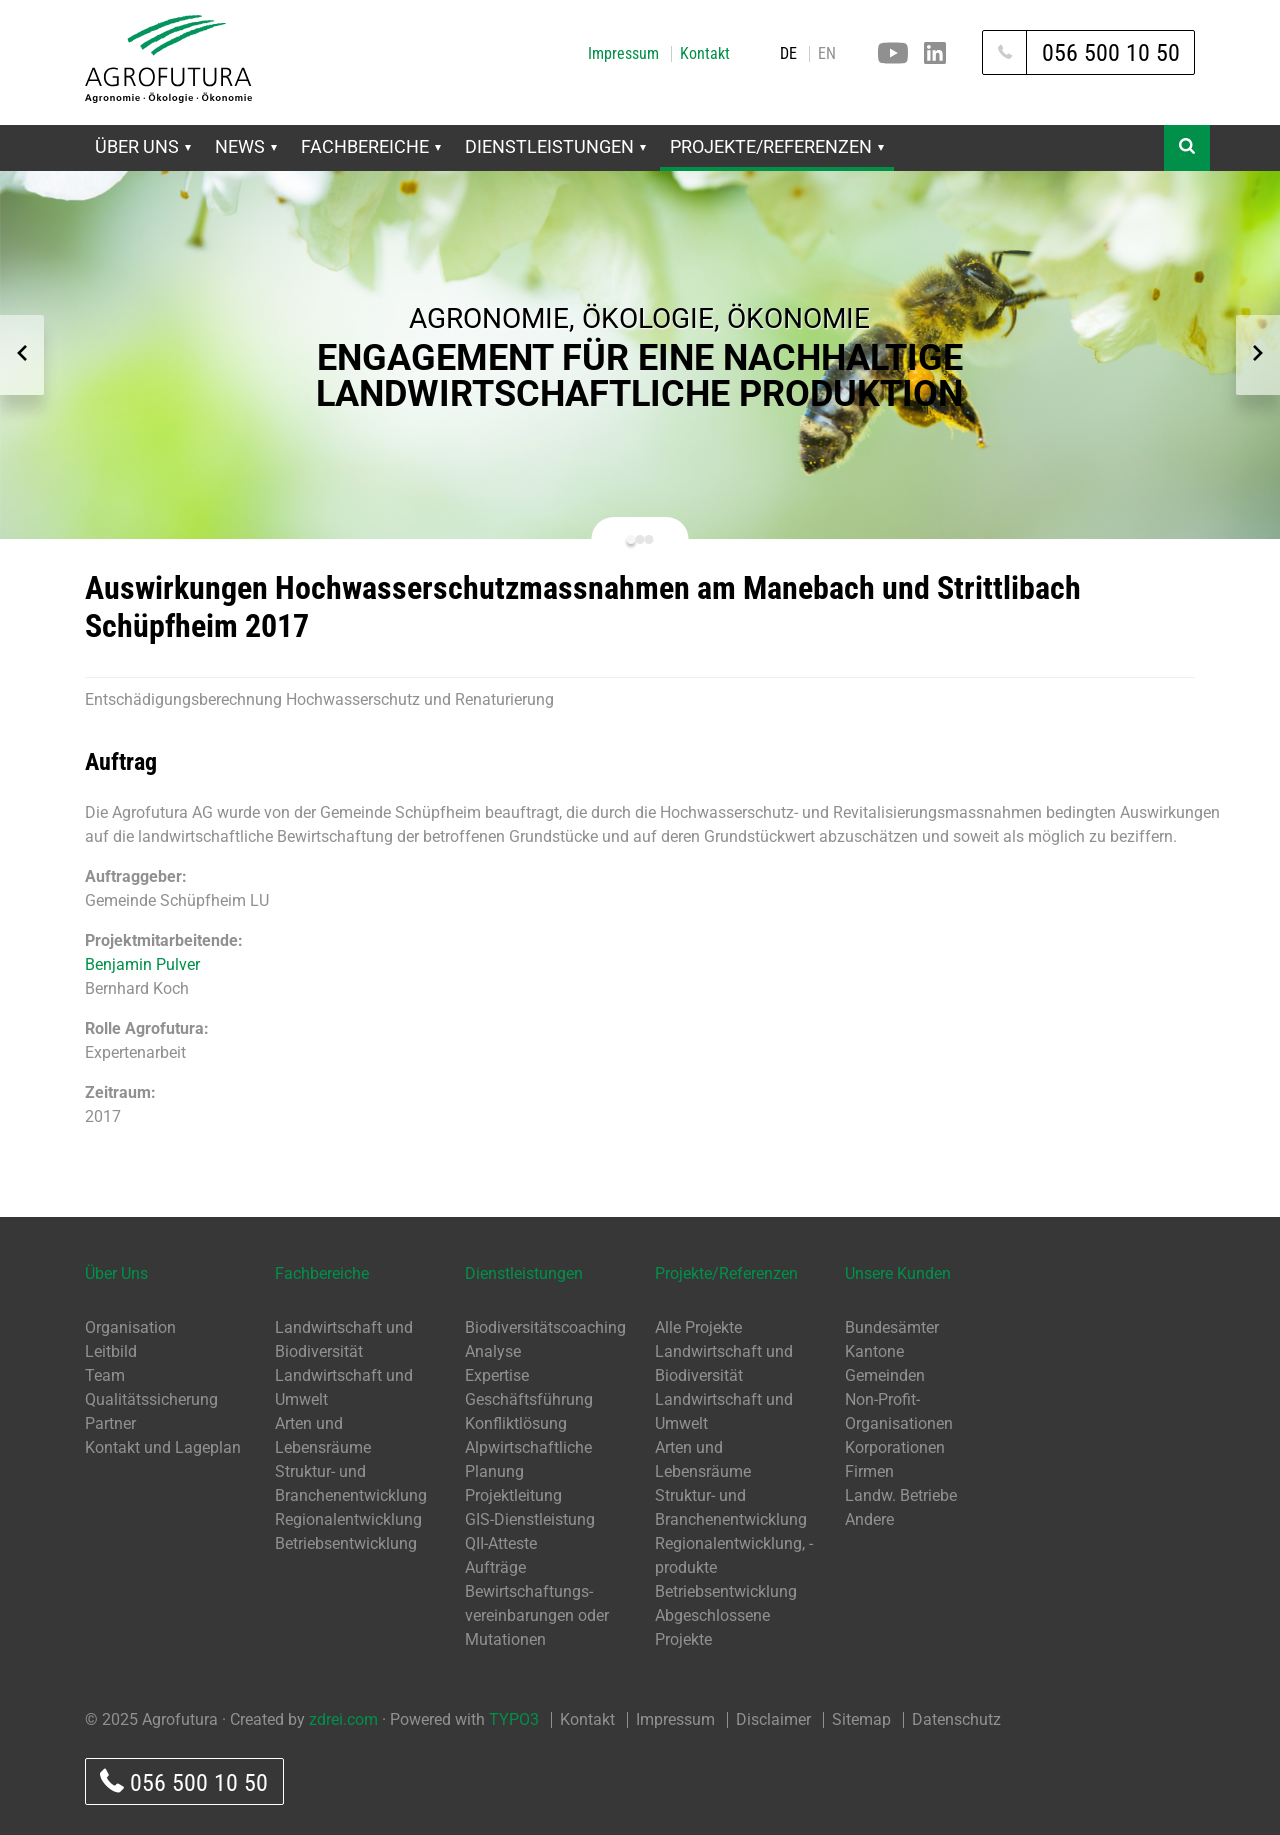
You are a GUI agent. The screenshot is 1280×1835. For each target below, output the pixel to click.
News (246, 146)
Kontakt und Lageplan (163, 1447)
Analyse (493, 1351)
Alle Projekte (698, 1327)
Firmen (869, 1471)
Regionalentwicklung (348, 1519)
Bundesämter (892, 1327)
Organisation (130, 1327)
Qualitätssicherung (151, 1399)
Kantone (874, 1351)
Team (105, 1375)
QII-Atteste (501, 1543)
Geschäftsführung (529, 1399)
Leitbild (111, 1351)
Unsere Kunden (898, 1273)
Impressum (623, 54)
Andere (869, 1519)
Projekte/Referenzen (777, 146)
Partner (110, 1423)
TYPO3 (514, 1719)
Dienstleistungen (555, 146)
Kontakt (705, 54)
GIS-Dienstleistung (530, 1519)
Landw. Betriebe (901, 1495)
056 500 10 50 (184, 1782)
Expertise (497, 1375)
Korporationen (895, 1447)
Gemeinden (885, 1375)
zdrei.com (343, 1719)
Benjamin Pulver (142, 964)
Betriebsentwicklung (346, 1543)
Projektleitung (513, 1495)
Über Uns (143, 146)
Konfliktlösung (516, 1423)
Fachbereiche (371, 146)
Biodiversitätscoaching (545, 1327)
